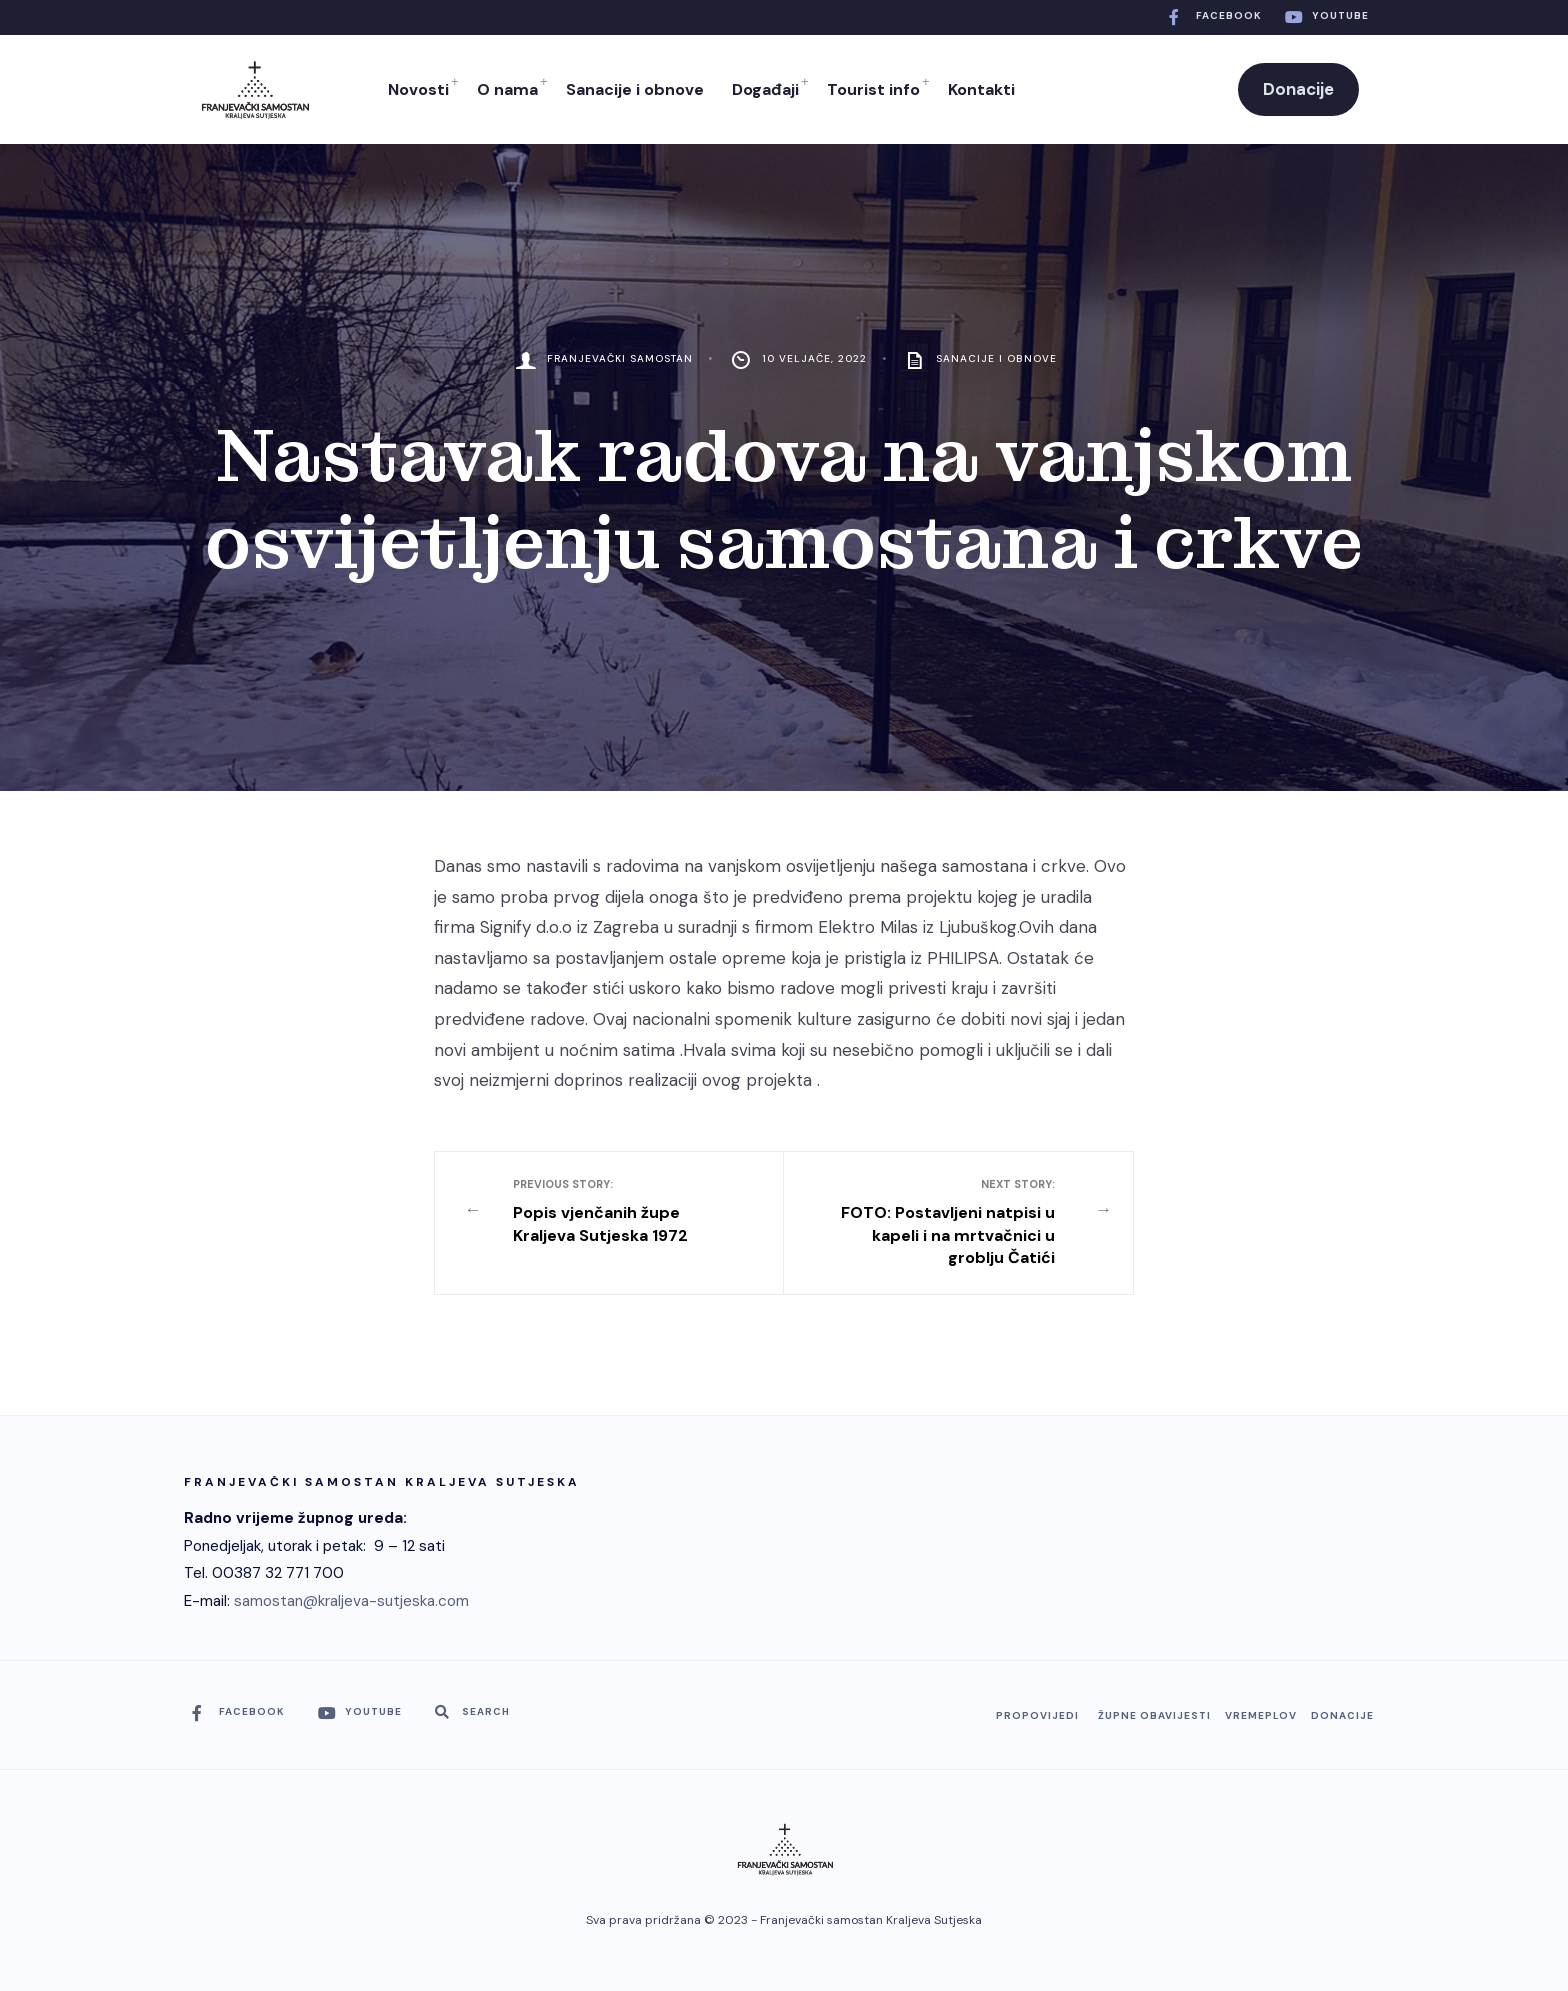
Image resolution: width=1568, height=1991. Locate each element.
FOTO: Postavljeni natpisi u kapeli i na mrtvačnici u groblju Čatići (944, 1222)
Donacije (1298, 89)
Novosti (418, 89)
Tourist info (873, 89)
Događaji (765, 89)
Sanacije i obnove (635, 89)
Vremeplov (1261, 1715)
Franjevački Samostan (620, 358)
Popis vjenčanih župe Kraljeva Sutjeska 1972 (625, 1211)
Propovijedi (1037, 1715)
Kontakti (981, 89)
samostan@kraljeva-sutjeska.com (351, 1601)
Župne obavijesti (1154, 1715)
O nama (507, 89)
